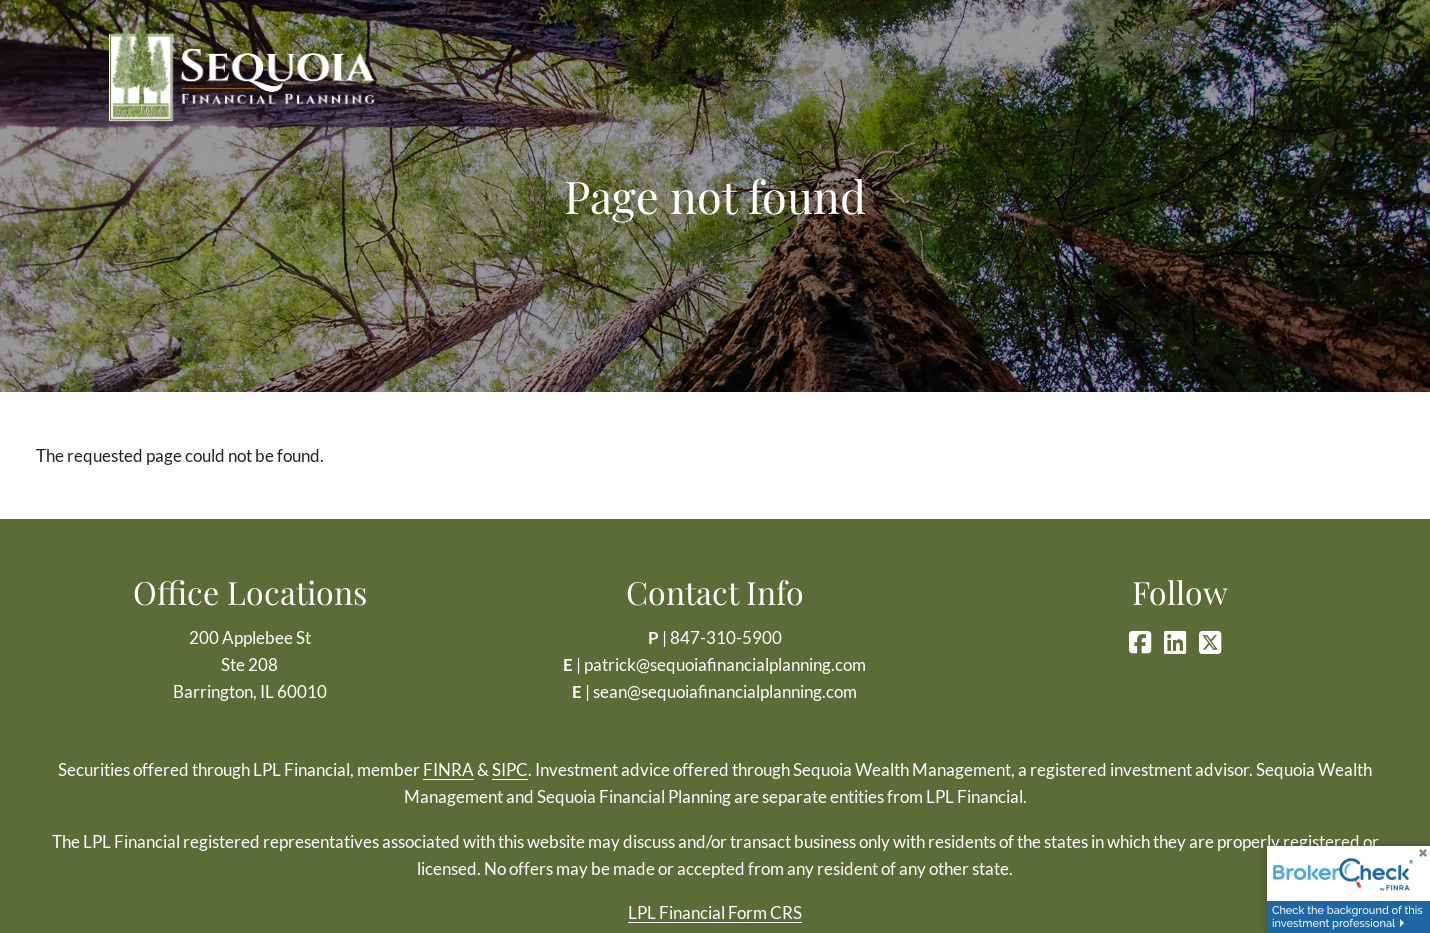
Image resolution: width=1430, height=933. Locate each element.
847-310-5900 (726, 637)
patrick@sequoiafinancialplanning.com (725, 664)
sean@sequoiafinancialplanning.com (725, 691)
